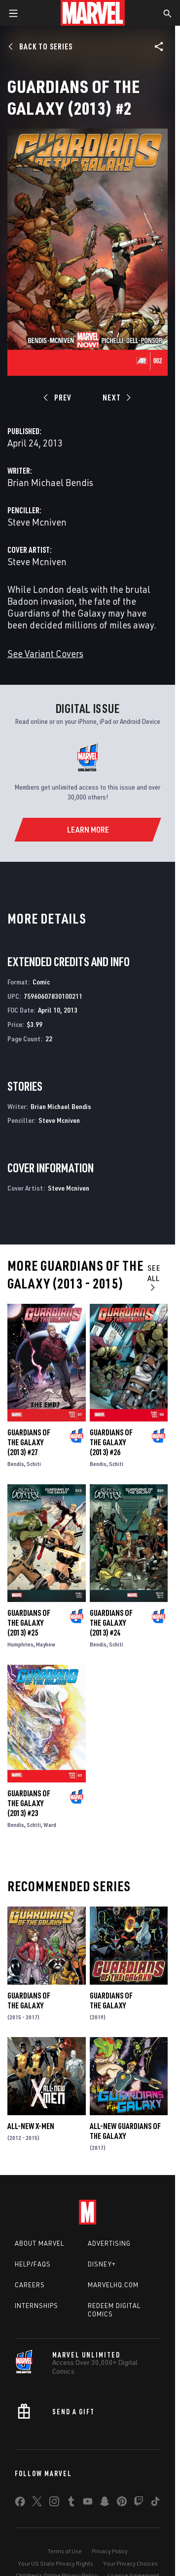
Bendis (15, 1463)
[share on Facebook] (20, 2504)
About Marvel (39, 2243)
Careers (30, 2285)
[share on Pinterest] (122, 2503)
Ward (49, 1824)
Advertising (109, 2243)
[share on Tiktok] (155, 2503)
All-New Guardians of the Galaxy (125, 2131)
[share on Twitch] (139, 2503)
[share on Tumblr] (71, 2503)
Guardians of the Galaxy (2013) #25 (28, 1623)
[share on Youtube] (88, 2503)
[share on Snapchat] (104, 2503)
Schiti (34, 1463)
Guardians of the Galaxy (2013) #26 (111, 1442)
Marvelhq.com (113, 2285)
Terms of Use (64, 2551)
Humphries (20, 1644)
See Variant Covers (45, 653)
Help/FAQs (33, 2264)
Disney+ (102, 2264)
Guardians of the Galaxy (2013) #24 (111, 1623)
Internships (36, 2306)
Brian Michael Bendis (50, 482)
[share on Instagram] (54, 2503)
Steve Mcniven (37, 522)
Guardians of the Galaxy (28, 2000)
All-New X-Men (30, 2126)
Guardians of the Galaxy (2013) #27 (28, 1442)
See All (154, 1277)
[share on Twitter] (37, 2503)
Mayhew (45, 1644)
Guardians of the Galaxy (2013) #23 (28, 1803)
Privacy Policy (110, 2551)
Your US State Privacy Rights (55, 2563)
